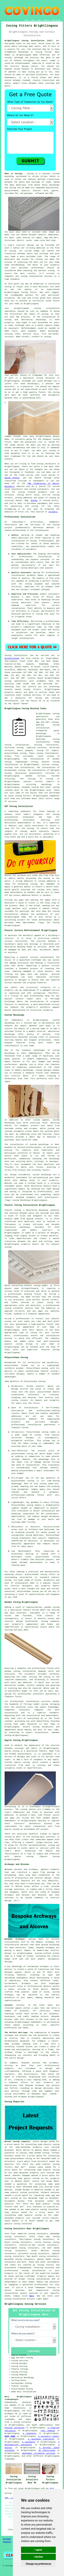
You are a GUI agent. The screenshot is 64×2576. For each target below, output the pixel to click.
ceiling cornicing (14, 2428)
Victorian (10, 240)
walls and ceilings (29, 182)
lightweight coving (27, 762)
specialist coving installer (39, 378)
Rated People (12, 478)
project (31, 2299)
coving (8, 58)
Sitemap (7, 2539)
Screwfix (53, 512)
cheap (12, 445)
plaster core (40, 191)
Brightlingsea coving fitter (21, 292)
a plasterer (30, 2433)
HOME (26, 20)
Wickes (34, 500)
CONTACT (46, 20)
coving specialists (16, 681)
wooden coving (52, 1607)
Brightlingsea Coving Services (25, 2304)
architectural (52, 2066)
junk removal (47, 2431)
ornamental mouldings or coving (23, 52)
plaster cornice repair (19, 999)
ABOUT (39, 20)
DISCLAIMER (56, 20)
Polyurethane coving (37, 1368)
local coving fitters (19, 796)
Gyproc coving (12, 1829)
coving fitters (32, 689)
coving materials (21, 603)
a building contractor (41, 2439)
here (31, 2296)
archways (26, 1983)
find (13, 2234)
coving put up (35, 72)
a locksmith (28, 2442)
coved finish (52, 301)
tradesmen (10, 2459)
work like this (50, 389)
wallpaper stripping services (38, 2453)
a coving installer (21, 2422)
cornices (9, 337)
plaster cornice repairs (39, 782)
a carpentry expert (48, 2436)
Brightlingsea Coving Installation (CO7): (29, 41)
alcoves (8, 2019)
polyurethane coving (15, 753)
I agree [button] (38, 2549)
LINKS (32, 20)
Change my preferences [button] (38, 2563)
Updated (7, 2542)
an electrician (47, 2450)
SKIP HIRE (10, 2436)
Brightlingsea (12, 658)
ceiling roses (12, 334)
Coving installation (16, 655)
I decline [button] (38, 2556)
